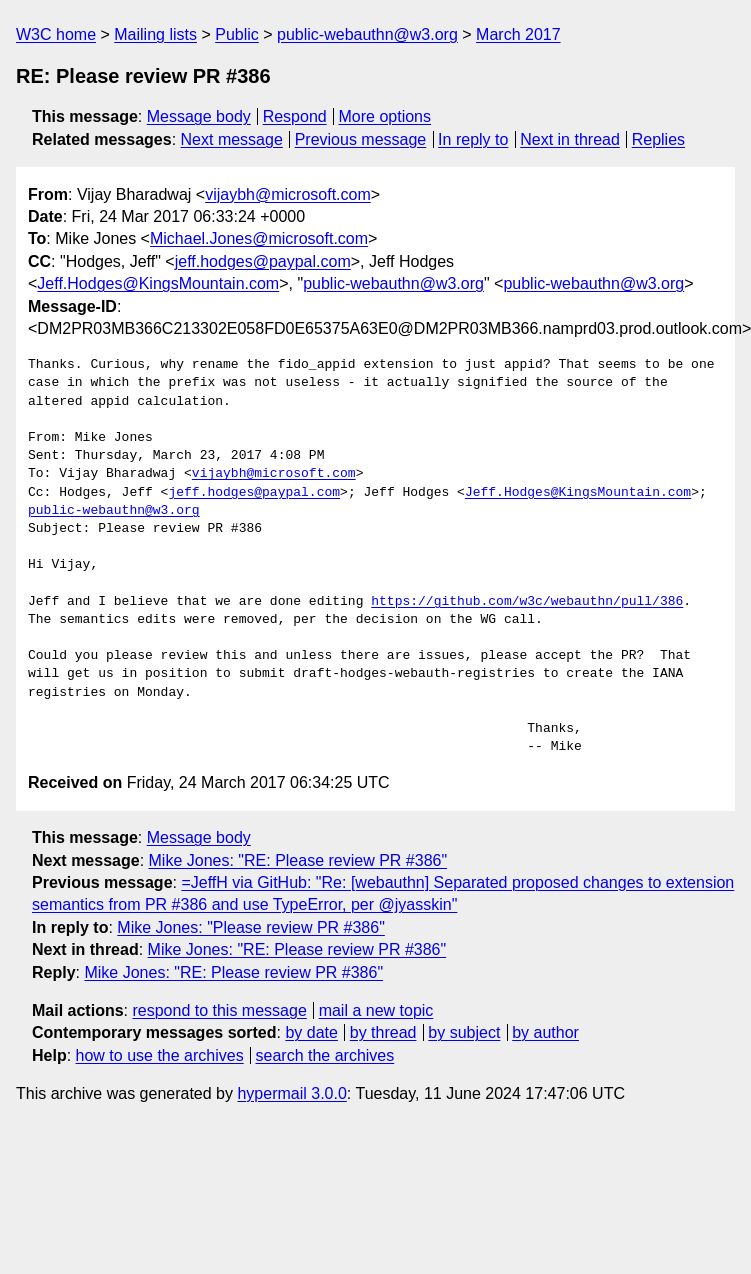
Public (237, 34)
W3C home (56, 34)
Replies (658, 139)
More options (385, 116)
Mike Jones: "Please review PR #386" (250, 927)
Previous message (361, 139)
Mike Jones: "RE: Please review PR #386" (298, 860)
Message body (199, 116)
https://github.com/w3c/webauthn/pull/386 (527, 602)
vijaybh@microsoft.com (288, 194)
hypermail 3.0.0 (291, 1093)
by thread (383, 1032)
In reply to (473, 139)
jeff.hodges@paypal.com (263, 261)
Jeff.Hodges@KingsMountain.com (158, 283)
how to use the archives (160, 1055)
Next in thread (570, 139)
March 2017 (518, 34)
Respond (295, 116)
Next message (232, 139)
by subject (464, 1032)
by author (545, 1032)
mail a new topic (376, 1010)
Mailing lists (155, 34)
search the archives (325, 1055)
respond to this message (219, 1010)
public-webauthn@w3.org (367, 34)
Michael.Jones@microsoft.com (259, 238)
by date (311, 1032)
